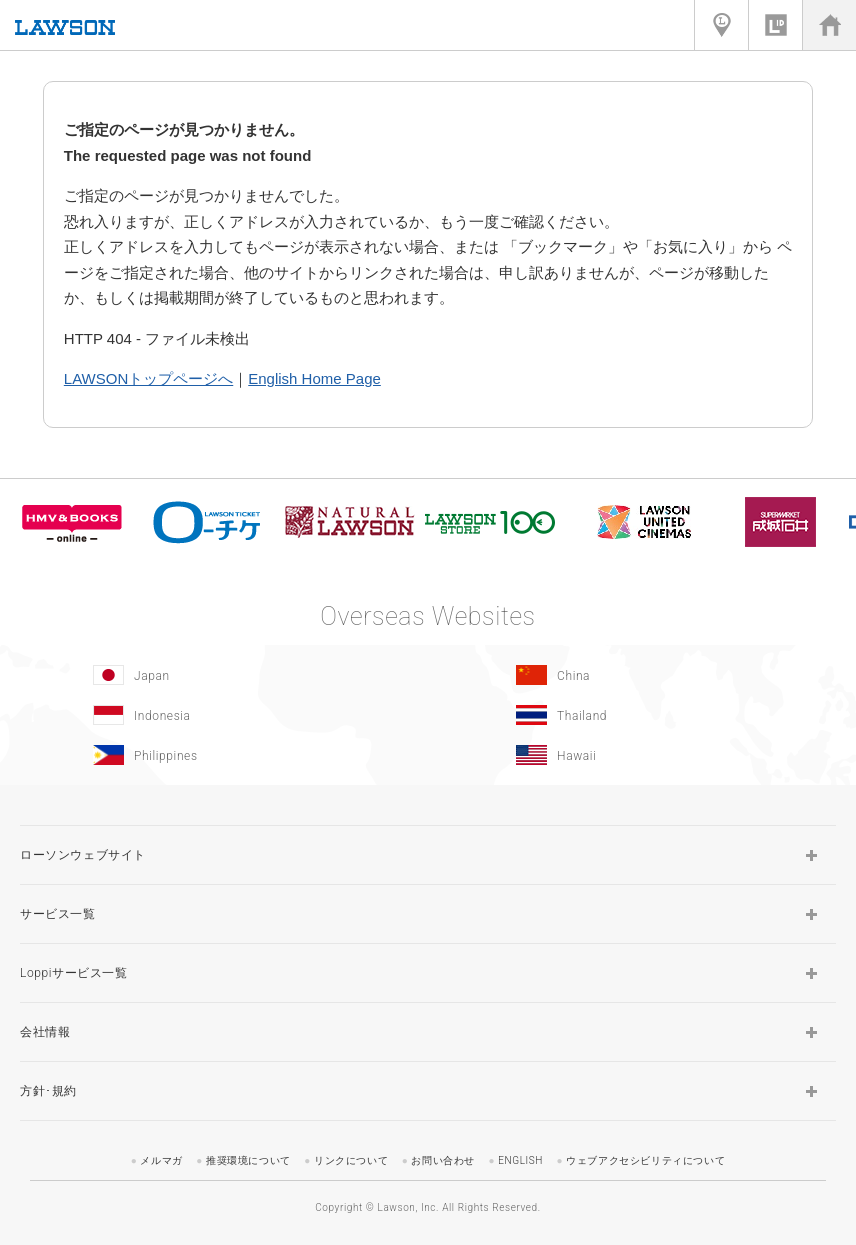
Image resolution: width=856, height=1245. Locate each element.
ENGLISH (520, 1160)
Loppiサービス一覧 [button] (74, 973)
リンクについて (351, 1160)
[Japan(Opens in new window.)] (211, 675)
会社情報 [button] (45, 1032)
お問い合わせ (443, 1160)
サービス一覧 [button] (58, 914)
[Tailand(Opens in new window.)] (634, 715)
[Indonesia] (211, 715)
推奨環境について (248, 1160)
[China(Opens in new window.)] (634, 675)
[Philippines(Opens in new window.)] (211, 755)
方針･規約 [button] (48, 1091)
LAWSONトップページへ (148, 378)
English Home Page (314, 378)
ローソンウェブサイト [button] (83, 855)
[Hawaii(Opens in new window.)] (634, 755)
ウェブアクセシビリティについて (645, 1160)
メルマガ (161, 1160)
